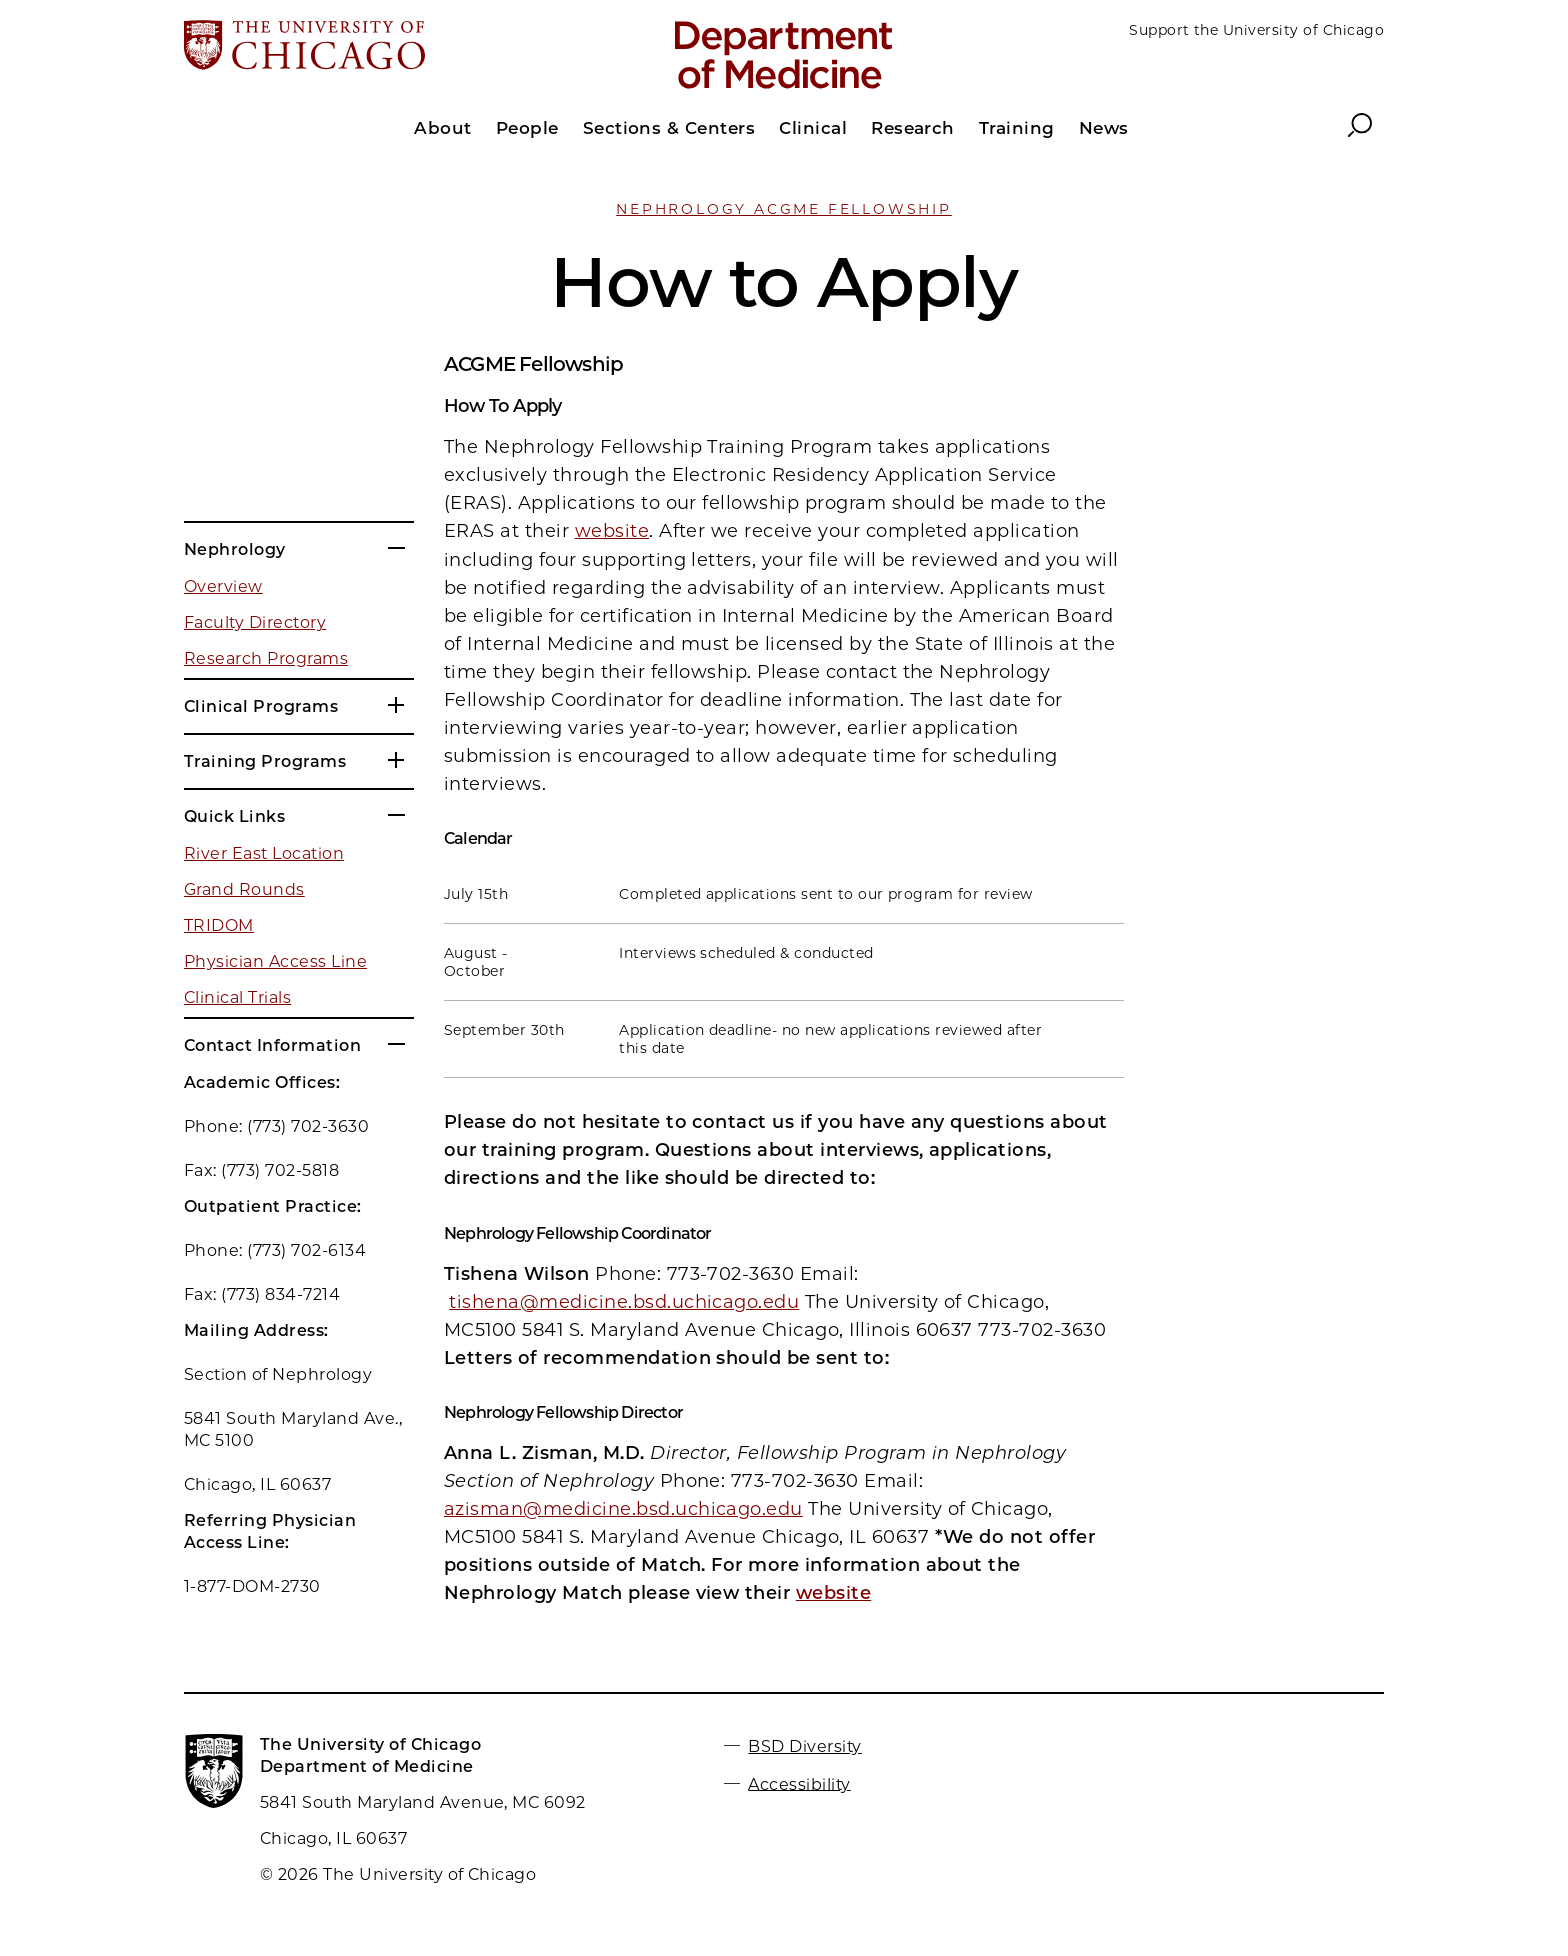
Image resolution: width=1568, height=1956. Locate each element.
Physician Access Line (275, 961)
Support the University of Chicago (1256, 30)
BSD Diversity (804, 1746)
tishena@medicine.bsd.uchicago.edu (624, 1302)
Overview (223, 586)
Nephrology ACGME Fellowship (784, 209)
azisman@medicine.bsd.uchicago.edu (623, 1509)
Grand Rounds (244, 889)
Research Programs (266, 658)
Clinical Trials (237, 997)
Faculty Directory (255, 622)
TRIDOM (219, 925)
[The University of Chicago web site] (380, 47)
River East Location (264, 853)
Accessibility (799, 1783)
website (612, 531)
